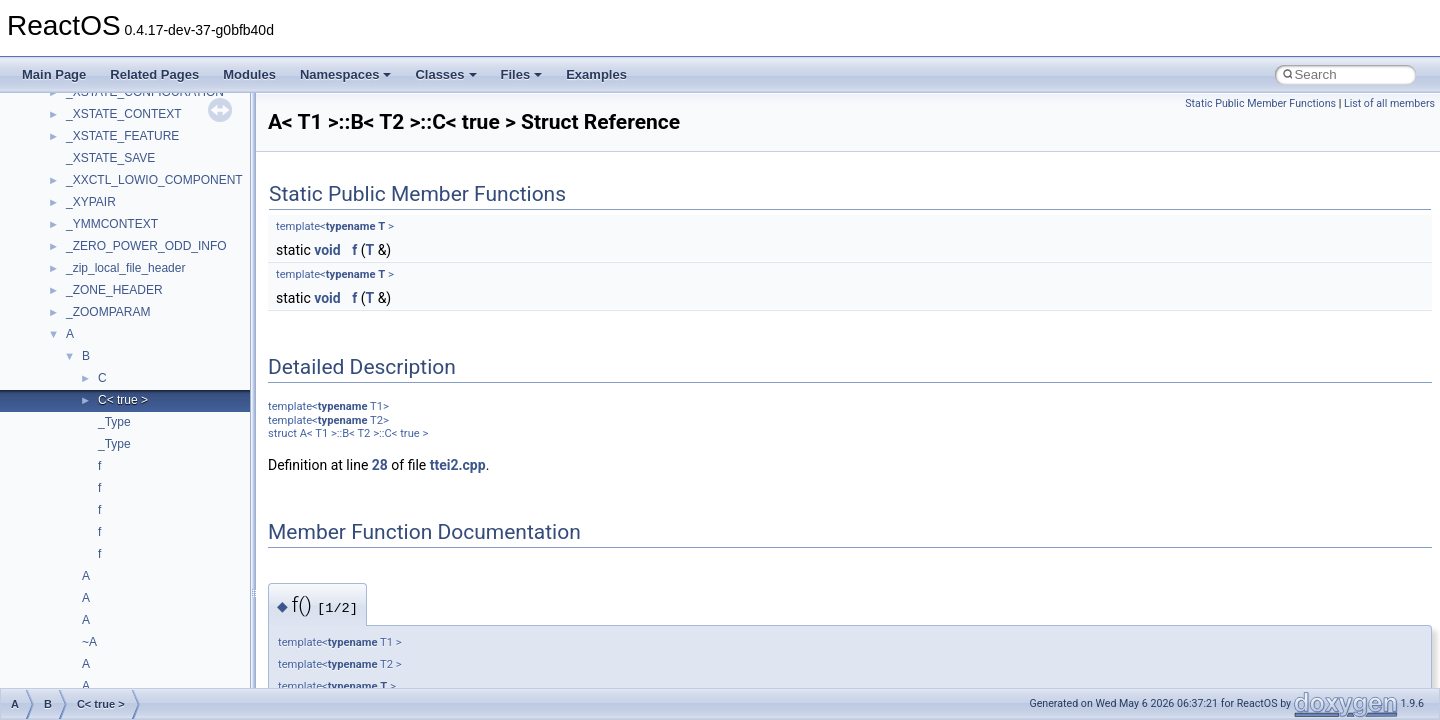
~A (89, 642)
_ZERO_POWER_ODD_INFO (146, 246)
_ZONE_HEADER (114, 290)
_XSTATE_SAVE (110, 158)
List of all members (1389, 103)
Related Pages (154, 74)
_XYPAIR (91, 202)
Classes (445, 74)
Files (522, 74)
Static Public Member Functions (1260, 103)
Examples (596, 74)
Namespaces (346, 74)
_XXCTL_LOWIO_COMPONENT (154, 180)
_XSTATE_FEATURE (122, 136)
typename (351, 226)
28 (380, 465)
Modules (249, 74)
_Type (114, 422)
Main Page (54, 74)
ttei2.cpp (458, 465)
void (327, 250)
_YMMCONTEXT (112, 224)
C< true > (123, 400)
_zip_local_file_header (125, 268)
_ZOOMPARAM (108, 312)
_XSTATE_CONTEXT (124, 114)
